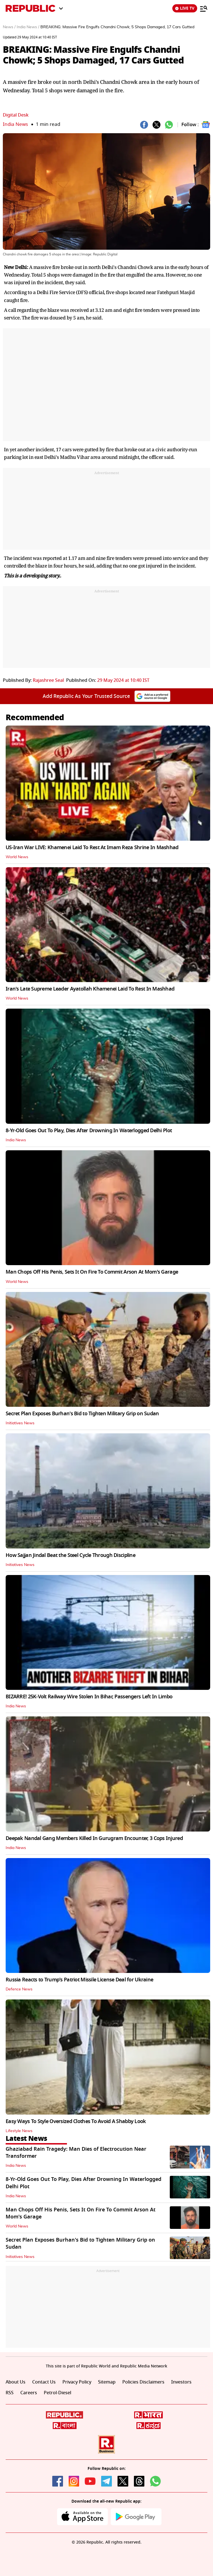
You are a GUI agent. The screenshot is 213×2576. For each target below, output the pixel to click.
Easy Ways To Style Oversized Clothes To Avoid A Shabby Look (76, 2121)
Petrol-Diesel (57, 2393)
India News (15, 124)
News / (9, 27)
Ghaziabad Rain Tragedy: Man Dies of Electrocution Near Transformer (76, 2152)
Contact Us (44, 2382)
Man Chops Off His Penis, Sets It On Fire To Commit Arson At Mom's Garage (92, 1272)
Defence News (19, 1989)
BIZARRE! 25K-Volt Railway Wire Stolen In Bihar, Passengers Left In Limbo (89, 1696)
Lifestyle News (19, 2131)
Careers (28, 2393)
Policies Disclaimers (143, 2382)
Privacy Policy (76, 2382)
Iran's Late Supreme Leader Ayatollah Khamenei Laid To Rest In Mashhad (90, 989)
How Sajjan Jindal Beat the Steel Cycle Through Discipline (70, 1555)
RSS (10, 2393)
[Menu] (203, 8)
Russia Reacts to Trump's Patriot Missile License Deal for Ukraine (79, 1979)
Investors (181, 2382)
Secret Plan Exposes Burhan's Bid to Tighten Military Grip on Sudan (82, 1413)
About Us (15, 2382)
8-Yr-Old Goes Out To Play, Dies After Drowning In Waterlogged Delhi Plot (89, 1130)
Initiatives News (20, 1423)
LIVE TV (184, 8)
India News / (28, 27)
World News (17, 857)
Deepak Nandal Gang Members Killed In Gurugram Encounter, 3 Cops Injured (94, 1838)
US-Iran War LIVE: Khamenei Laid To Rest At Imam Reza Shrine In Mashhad (92, 847)
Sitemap (107, 2382)
